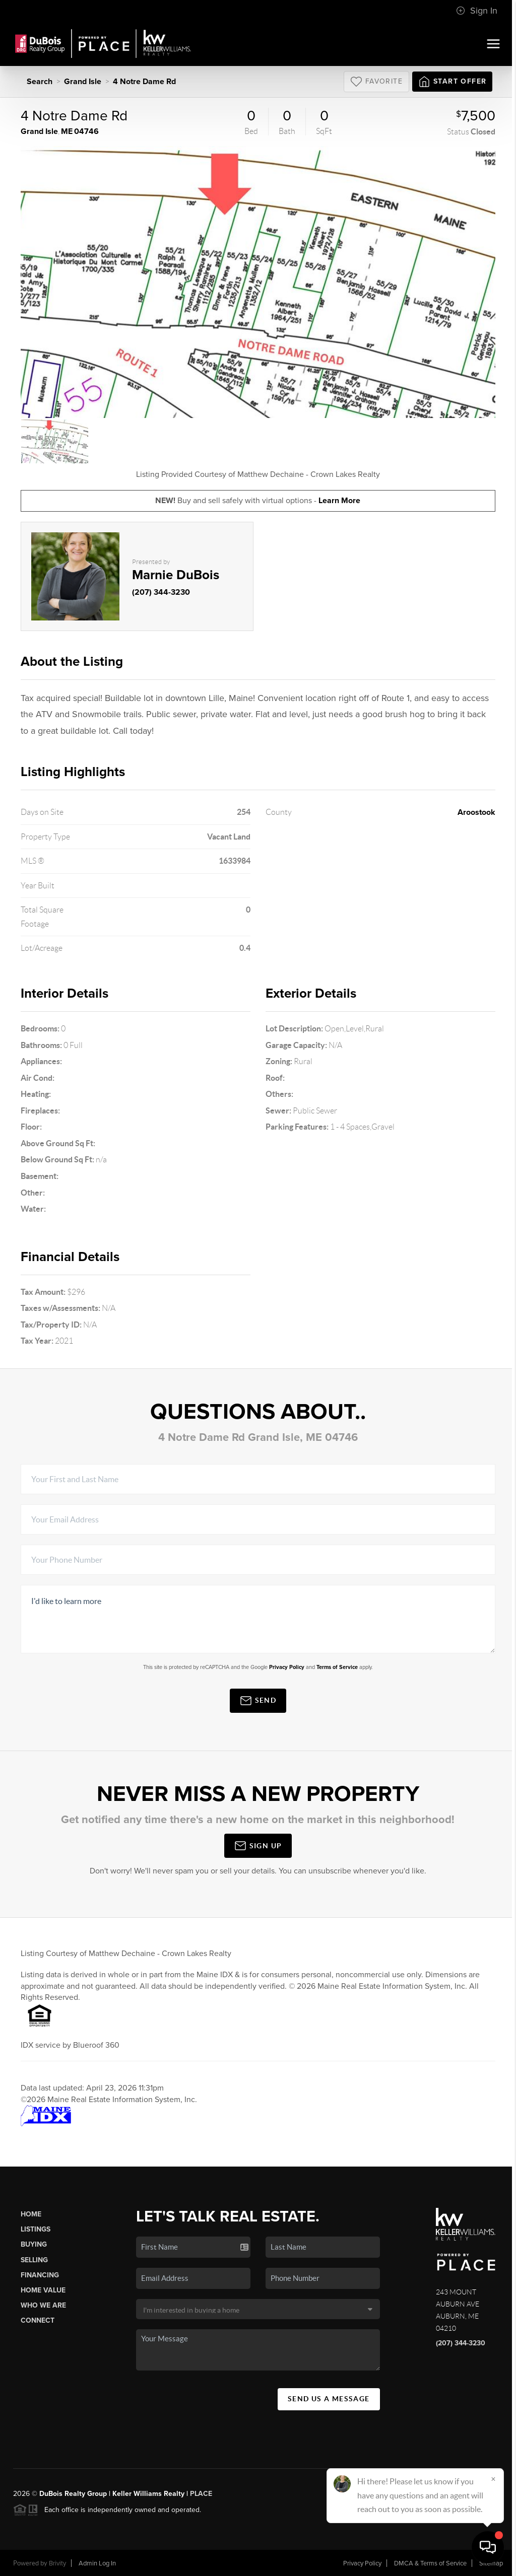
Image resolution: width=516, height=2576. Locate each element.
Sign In (476, 11)
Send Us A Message (329, 2399)
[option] (258, 282)
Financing (40, 2275)
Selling (34, 2260)
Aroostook (476, 812)
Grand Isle (82, 82)
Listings (35, 2229)
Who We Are (43, 2305)
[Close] (493, 2479)
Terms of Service (337, 1667)
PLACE (201, 2493)
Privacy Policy (286, 1667)
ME (67, 131)
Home (31, 2214)
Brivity (57, 2563)
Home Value (43, 2290)
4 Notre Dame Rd (144, 82)
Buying (34, 2244)
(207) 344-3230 (161, 592)
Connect (37, 2320)
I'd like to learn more (258, 1619)
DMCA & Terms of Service (430, 2563)
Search (39, 82)
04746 (86, 131)
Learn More (339, 501)
